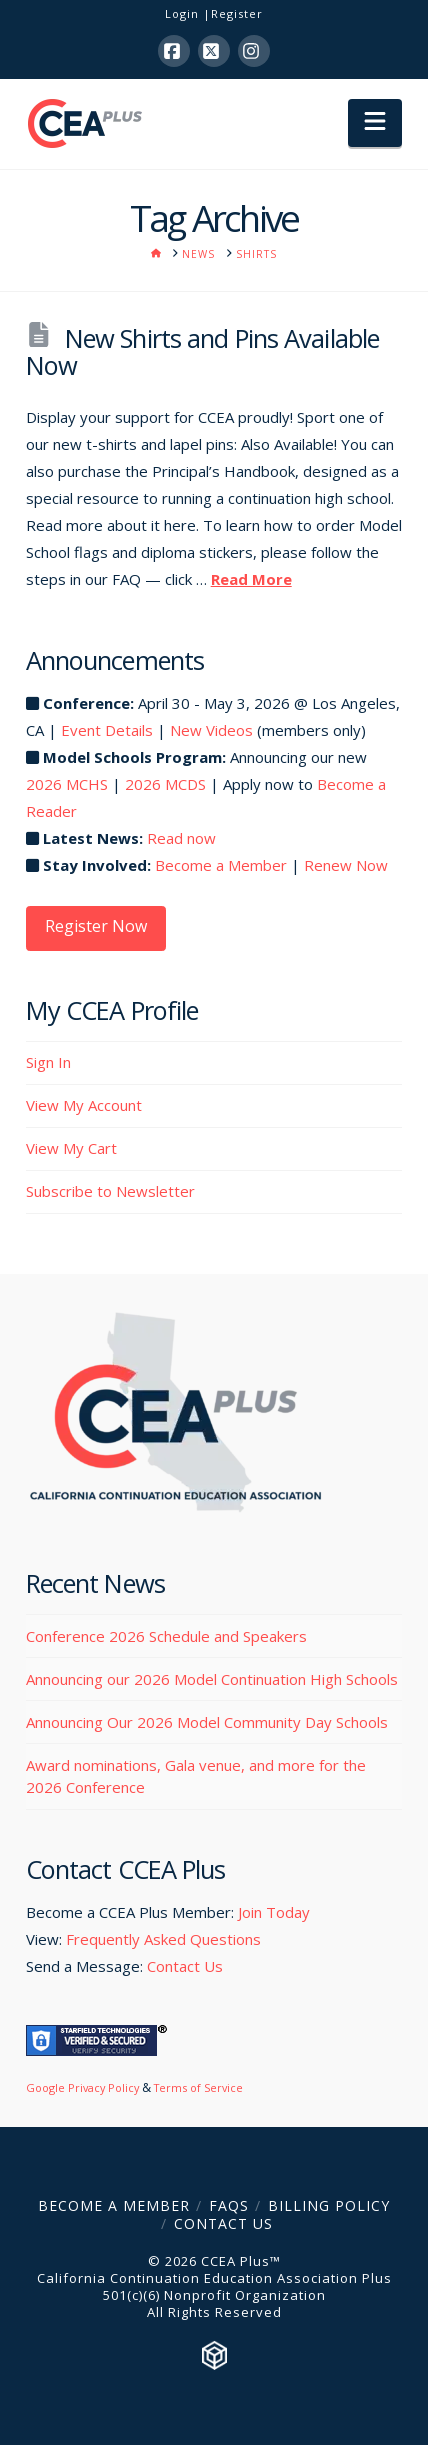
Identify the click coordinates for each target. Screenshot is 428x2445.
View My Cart (71, 1148)
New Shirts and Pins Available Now (202, 351)
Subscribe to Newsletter (110, 1191)
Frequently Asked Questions (163, 1939)
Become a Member (221, 865)
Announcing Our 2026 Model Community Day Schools (207, 1722)
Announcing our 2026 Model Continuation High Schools (212, 1679)
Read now (181, 838)
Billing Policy (329, 2205)
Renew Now (346, 865)
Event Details (107, 730)
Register (237, 13)
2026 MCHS (67, 784)
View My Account (84, 1105)
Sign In (48, 1062)
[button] (375, 123)
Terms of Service (198, 2087)
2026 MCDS (165, 784)
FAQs (229, 2205)
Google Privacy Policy (82, 2087)
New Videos (211, 730)
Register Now (96, 926)
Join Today (274, 1912)
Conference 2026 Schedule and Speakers (166, 1636)
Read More (251, 579)
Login (182, 13)
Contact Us (185, 1966)
